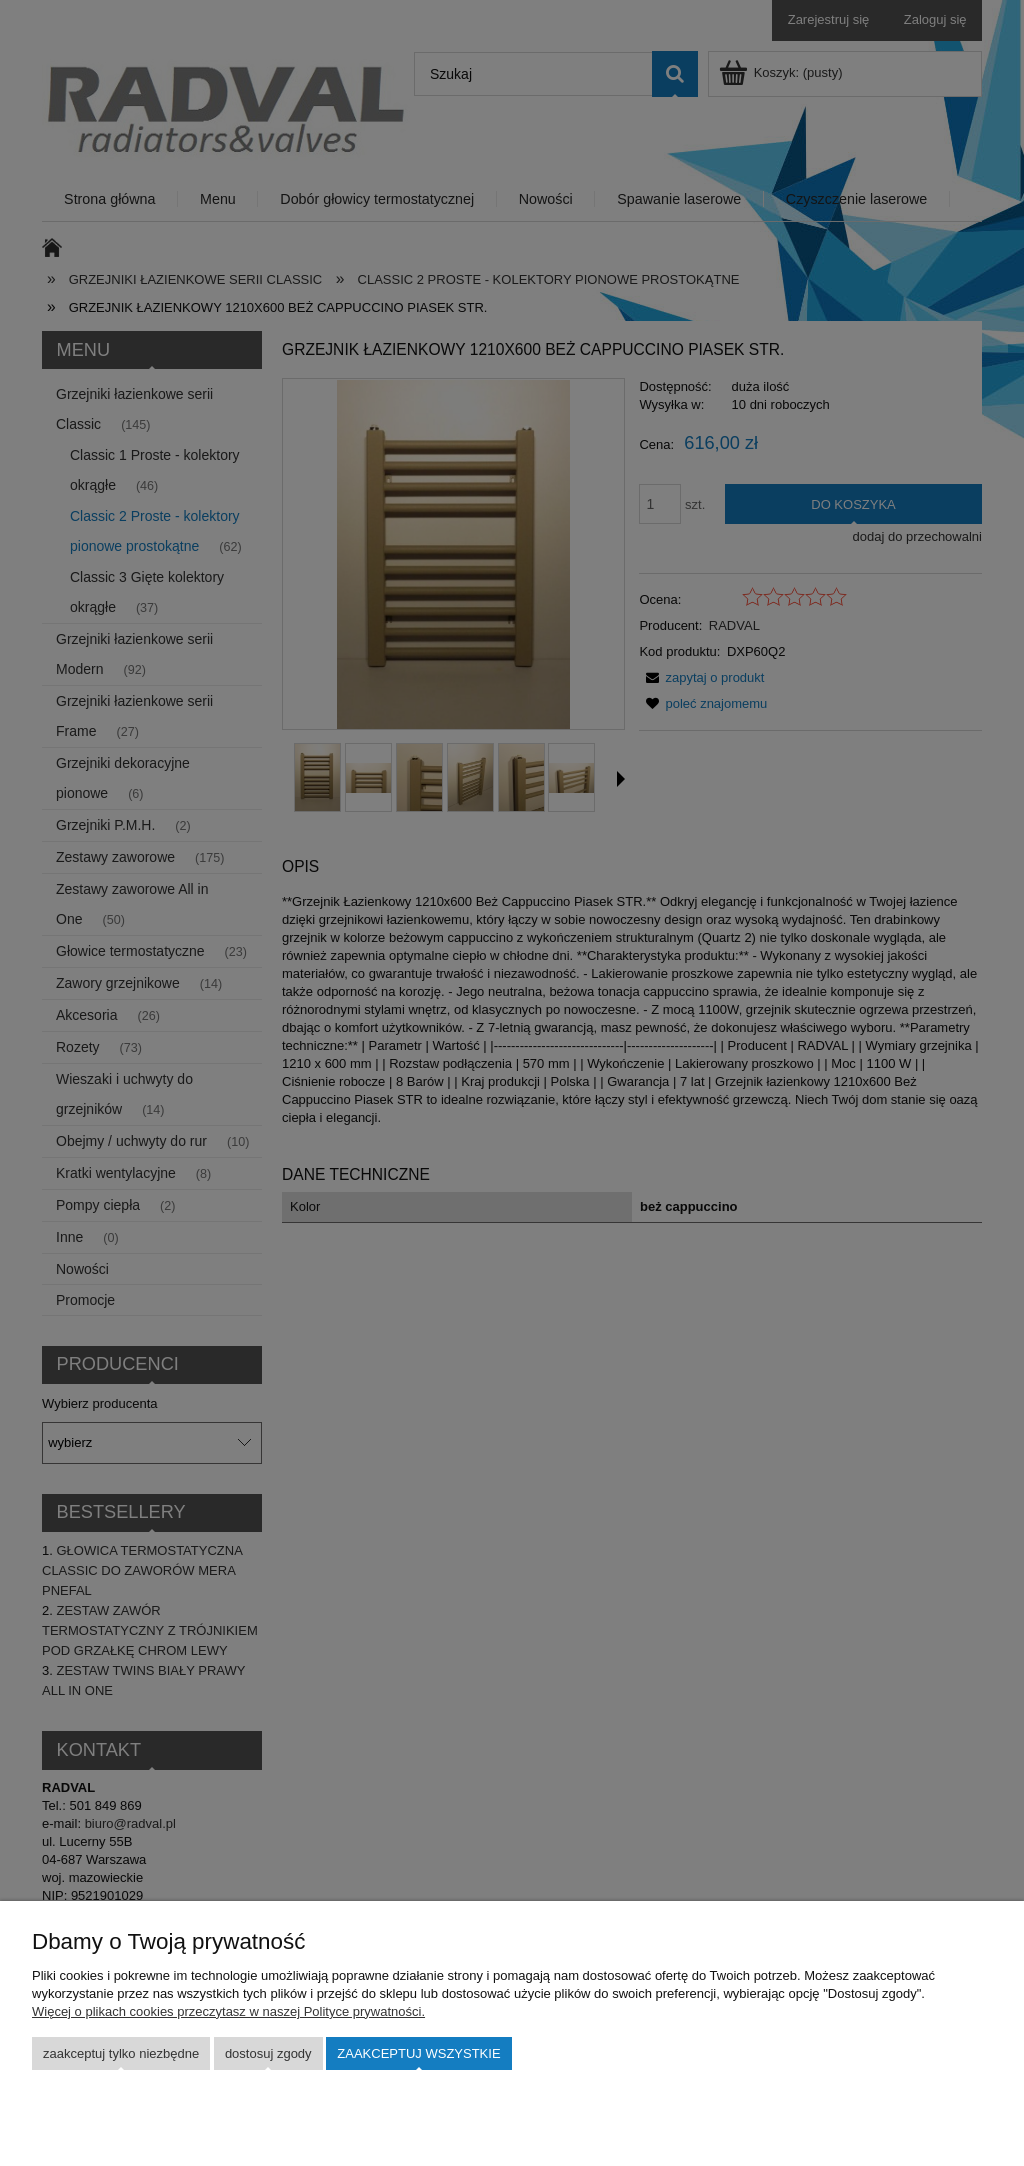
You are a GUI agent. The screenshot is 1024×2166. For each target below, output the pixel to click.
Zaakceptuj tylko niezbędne (121, 2053)
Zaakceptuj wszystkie (418, 2053)
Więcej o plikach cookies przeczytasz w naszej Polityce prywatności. (228, 2011)
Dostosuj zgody (268, 2053)
